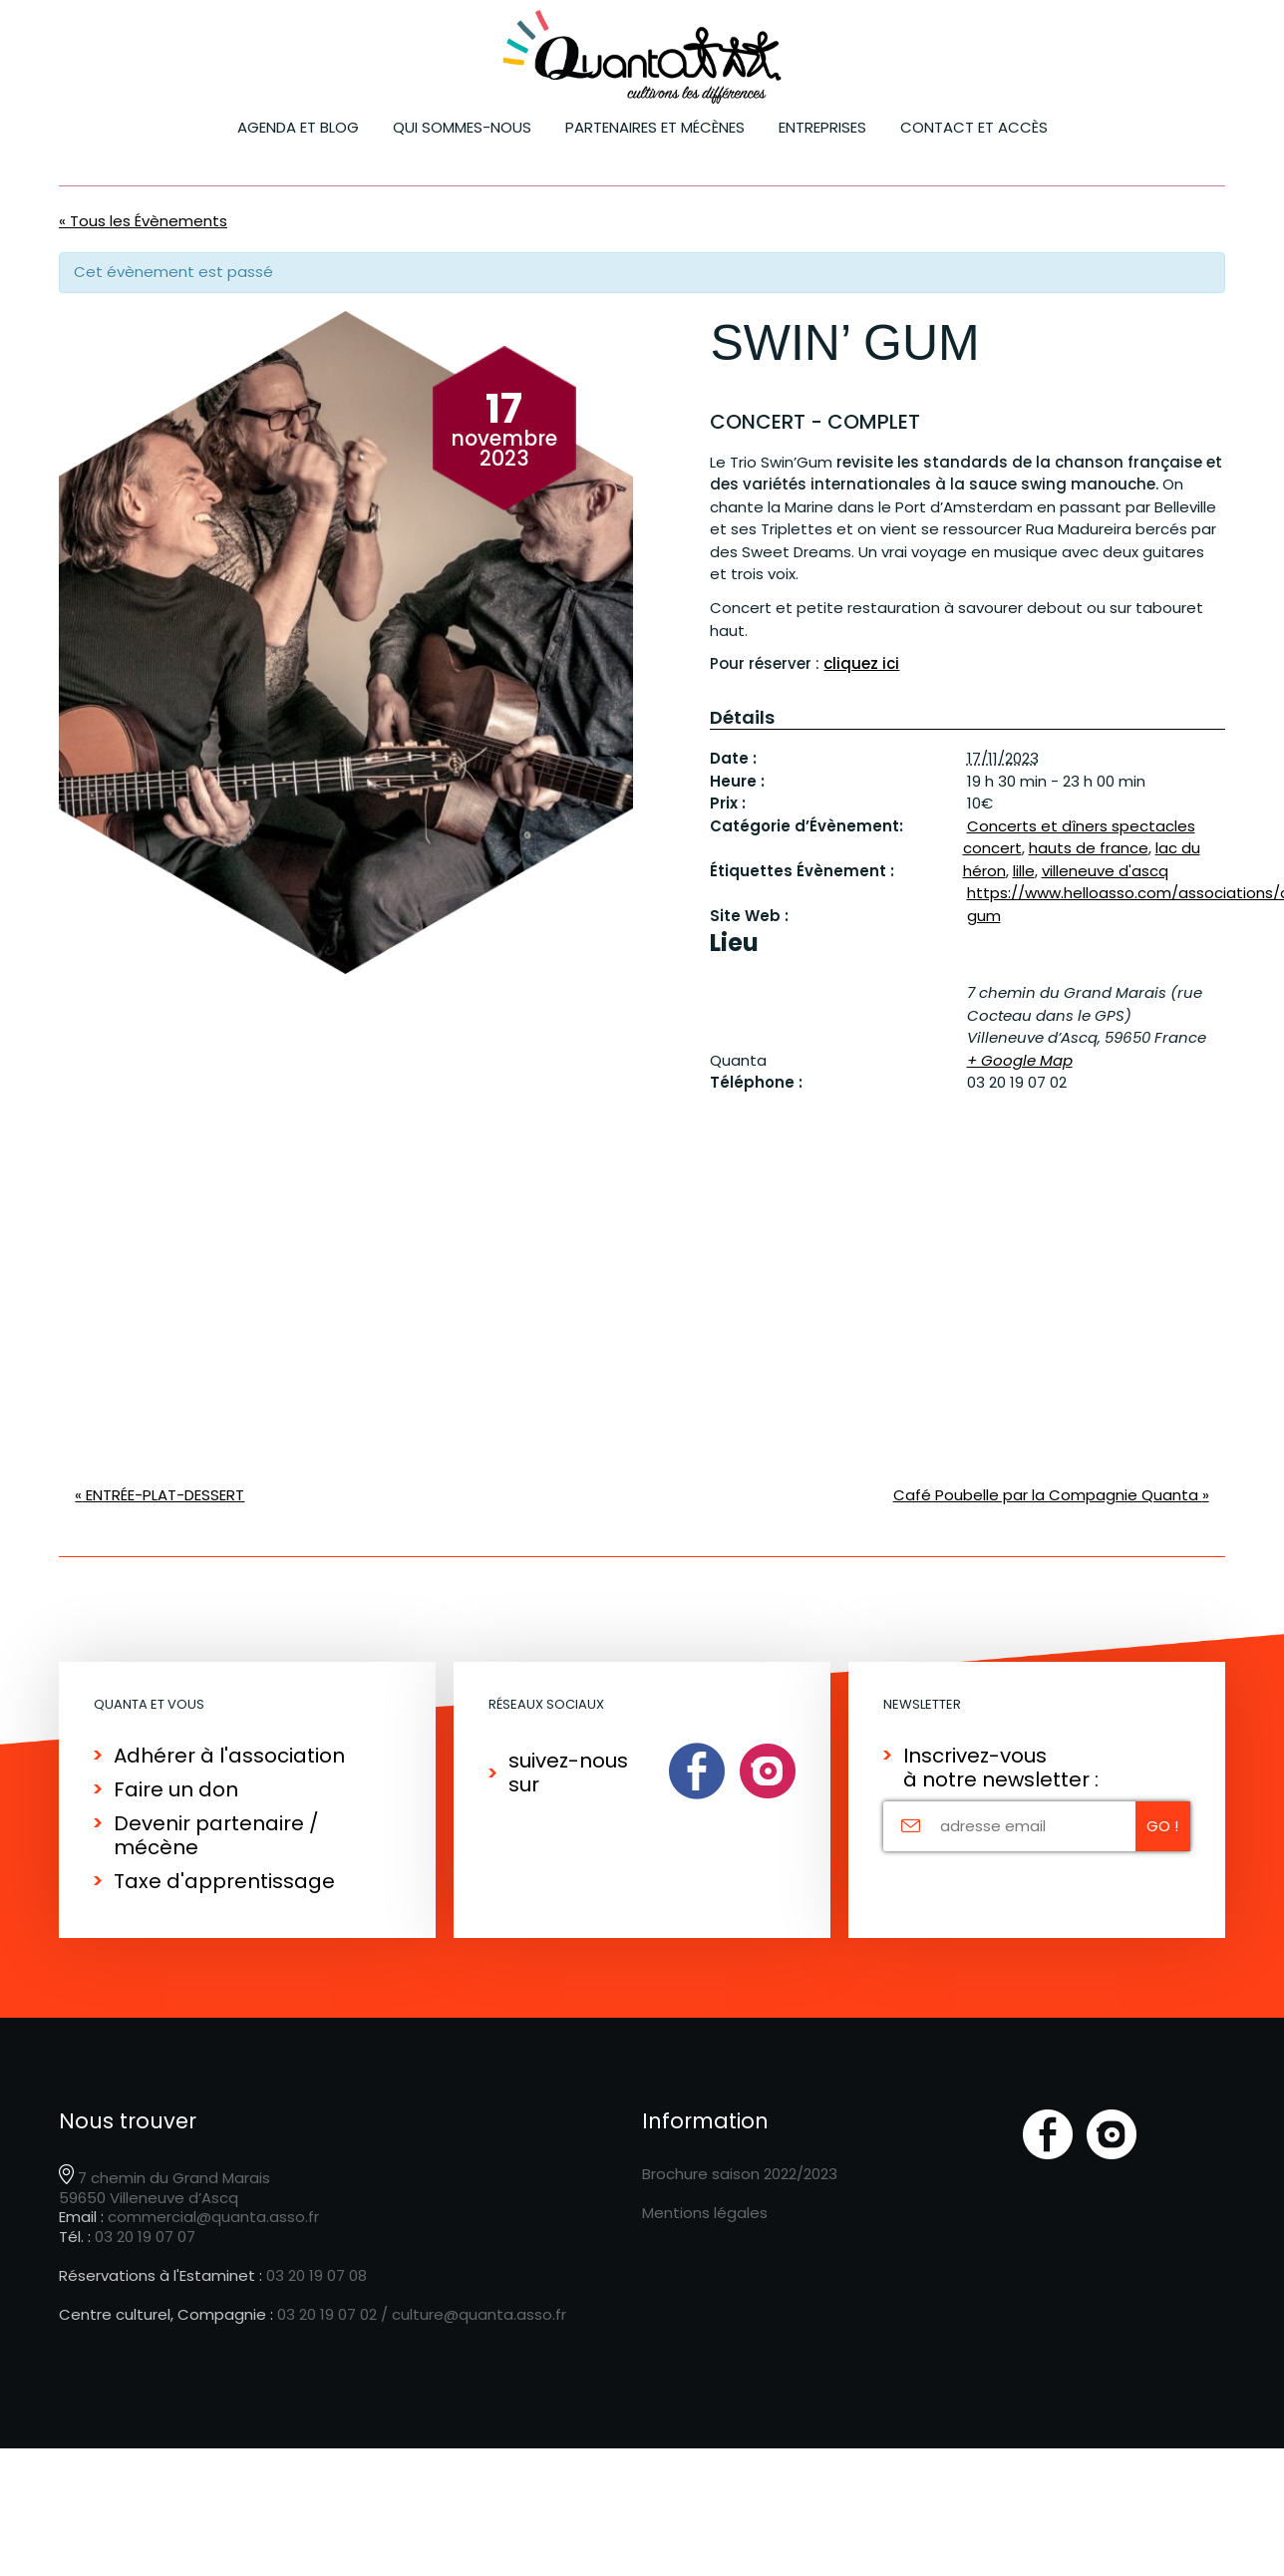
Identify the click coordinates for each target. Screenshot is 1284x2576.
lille (1024, 870)
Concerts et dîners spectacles (1081, 825)
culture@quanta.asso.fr (479, 2314)
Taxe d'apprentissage (224, 1881)
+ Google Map (1020, 1060)
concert (992, 847)
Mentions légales (705, 2212)
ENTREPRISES (822, 127)
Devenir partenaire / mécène (216, 1835)
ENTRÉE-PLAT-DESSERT (159, 1494)
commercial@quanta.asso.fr (213, 2216)
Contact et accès (974, 127)
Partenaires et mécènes (655, 127)
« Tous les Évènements (143, 220)
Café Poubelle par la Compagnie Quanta (1051, 1494)
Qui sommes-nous (462, 127)
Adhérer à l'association (229, 1756)
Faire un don (176, 1789)
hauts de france (1088, 847)
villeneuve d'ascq (1105, 870)
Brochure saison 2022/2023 (739, 2173)
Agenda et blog (298, 127)
